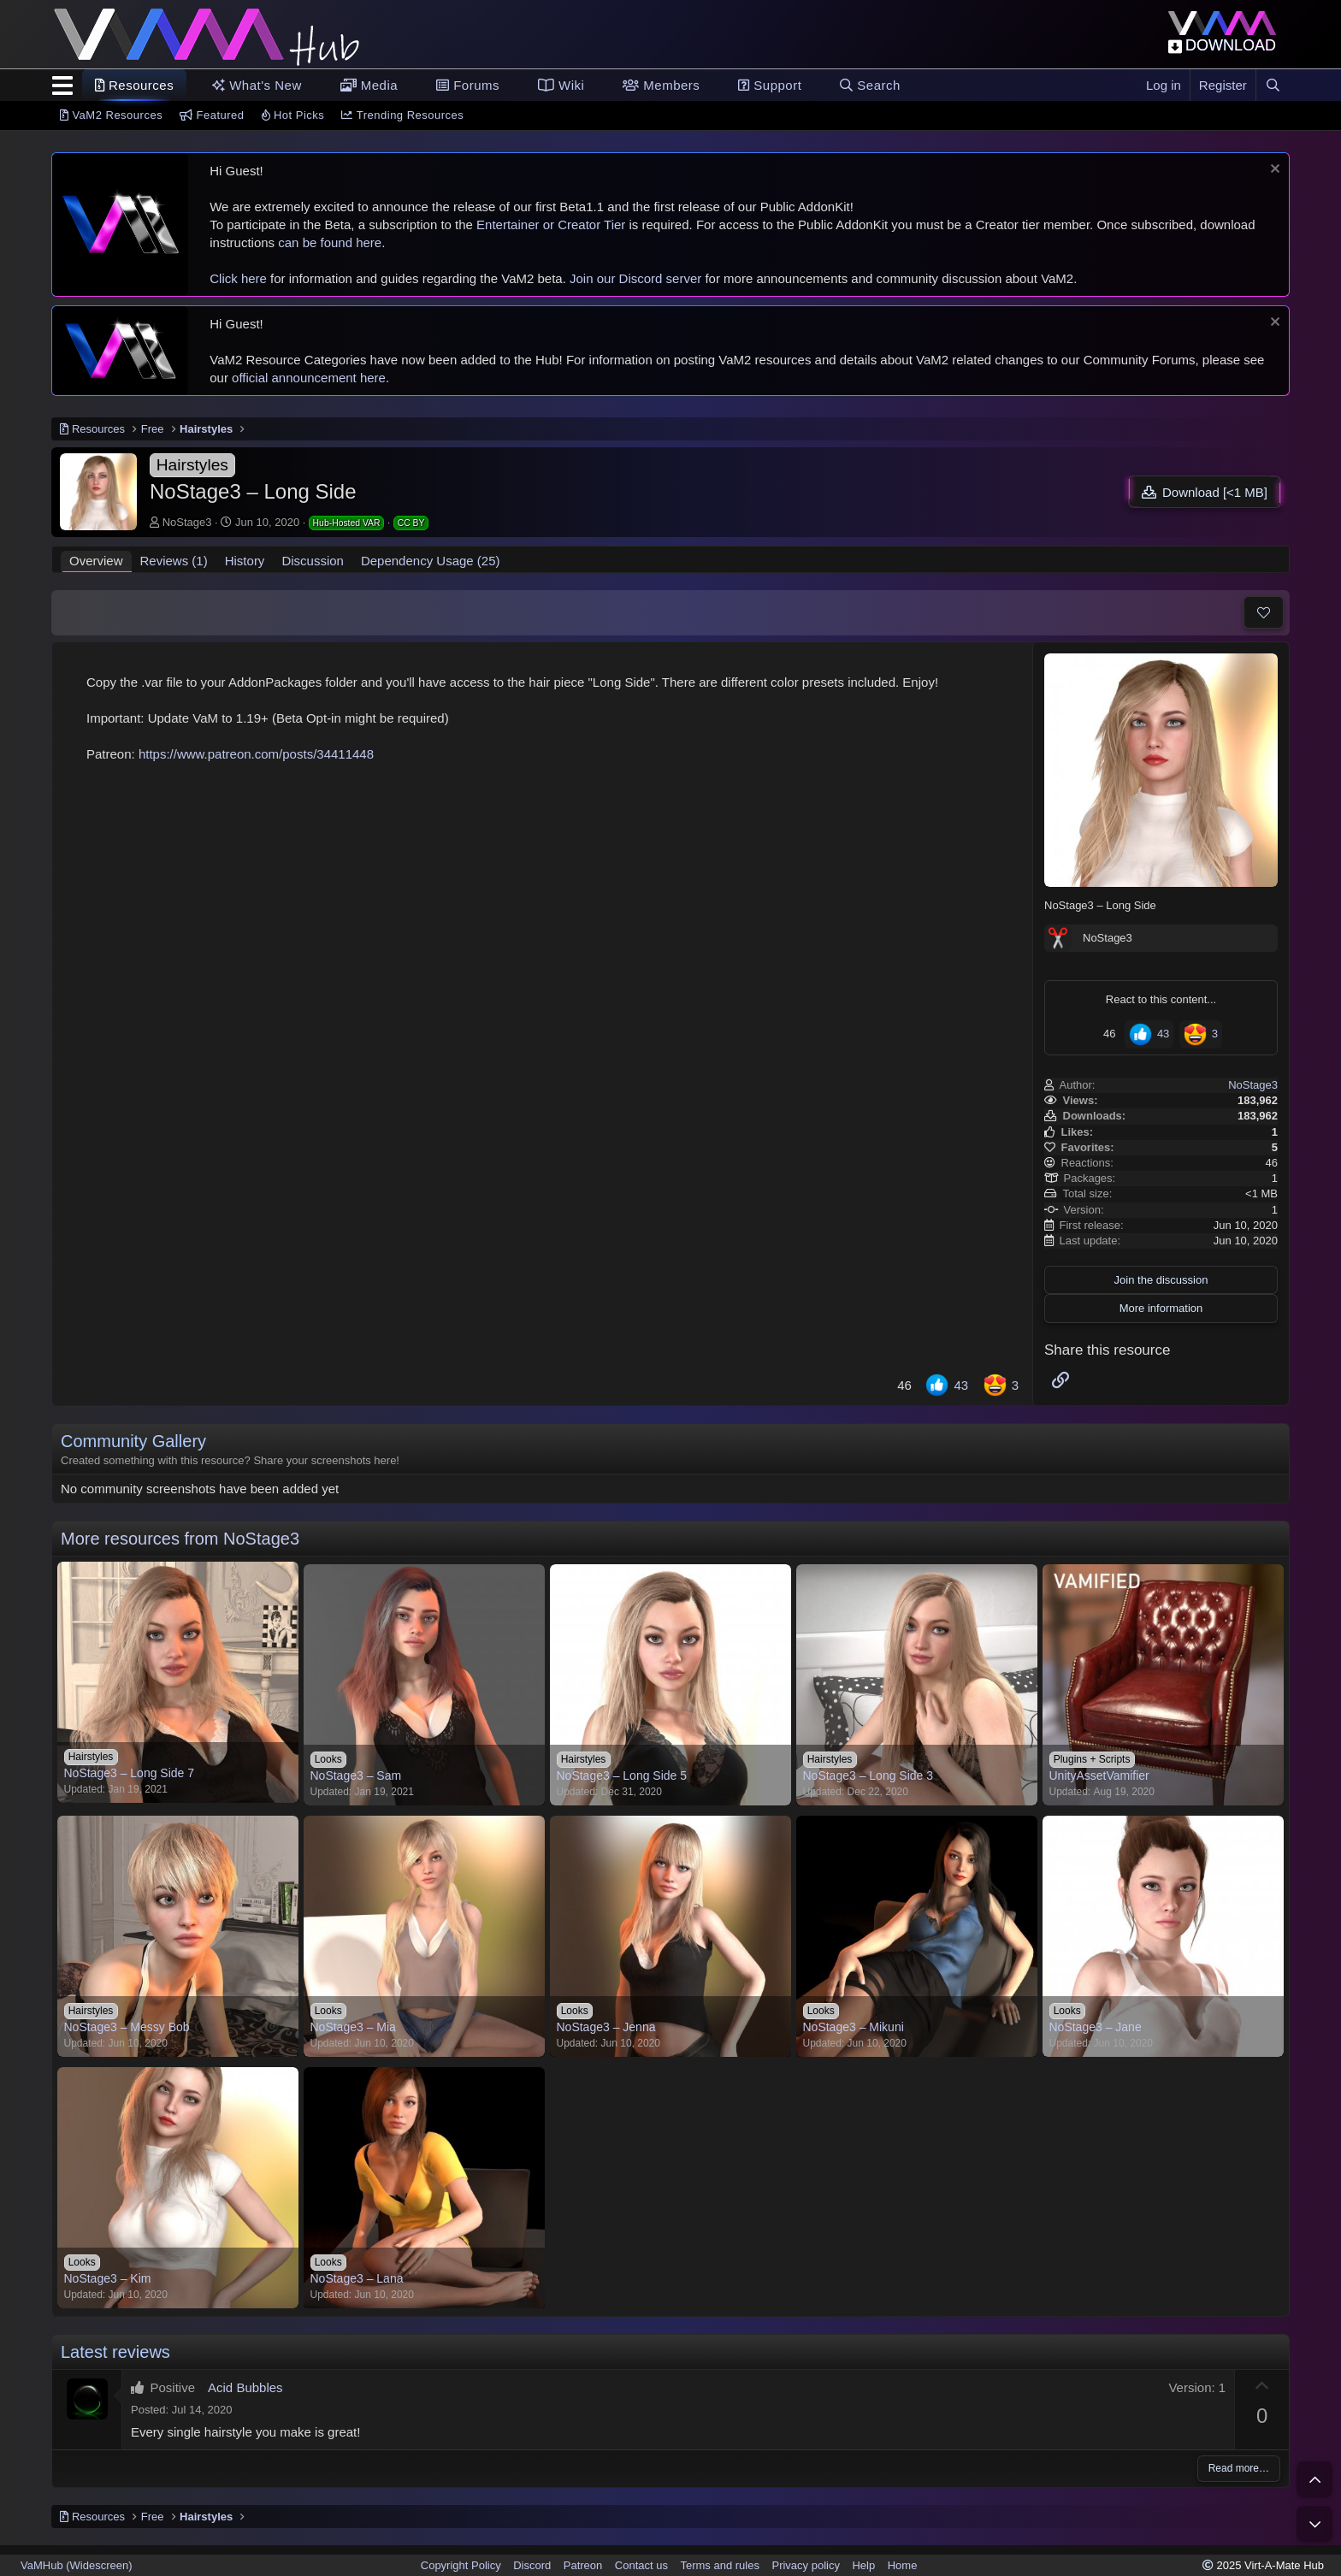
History (245, 560)
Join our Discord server (635, 278)
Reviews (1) (174, 560)
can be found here (329, 242)
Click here (238, 278)
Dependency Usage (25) (430, 560)
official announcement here (309, 377)
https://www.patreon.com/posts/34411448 (256, 754)
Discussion (312, 560)
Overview (96, 560)
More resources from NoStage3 (180, 1538)
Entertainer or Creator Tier (550, 224)
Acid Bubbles (245, 2387)
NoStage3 (187, 522)
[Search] (1272, 85)
